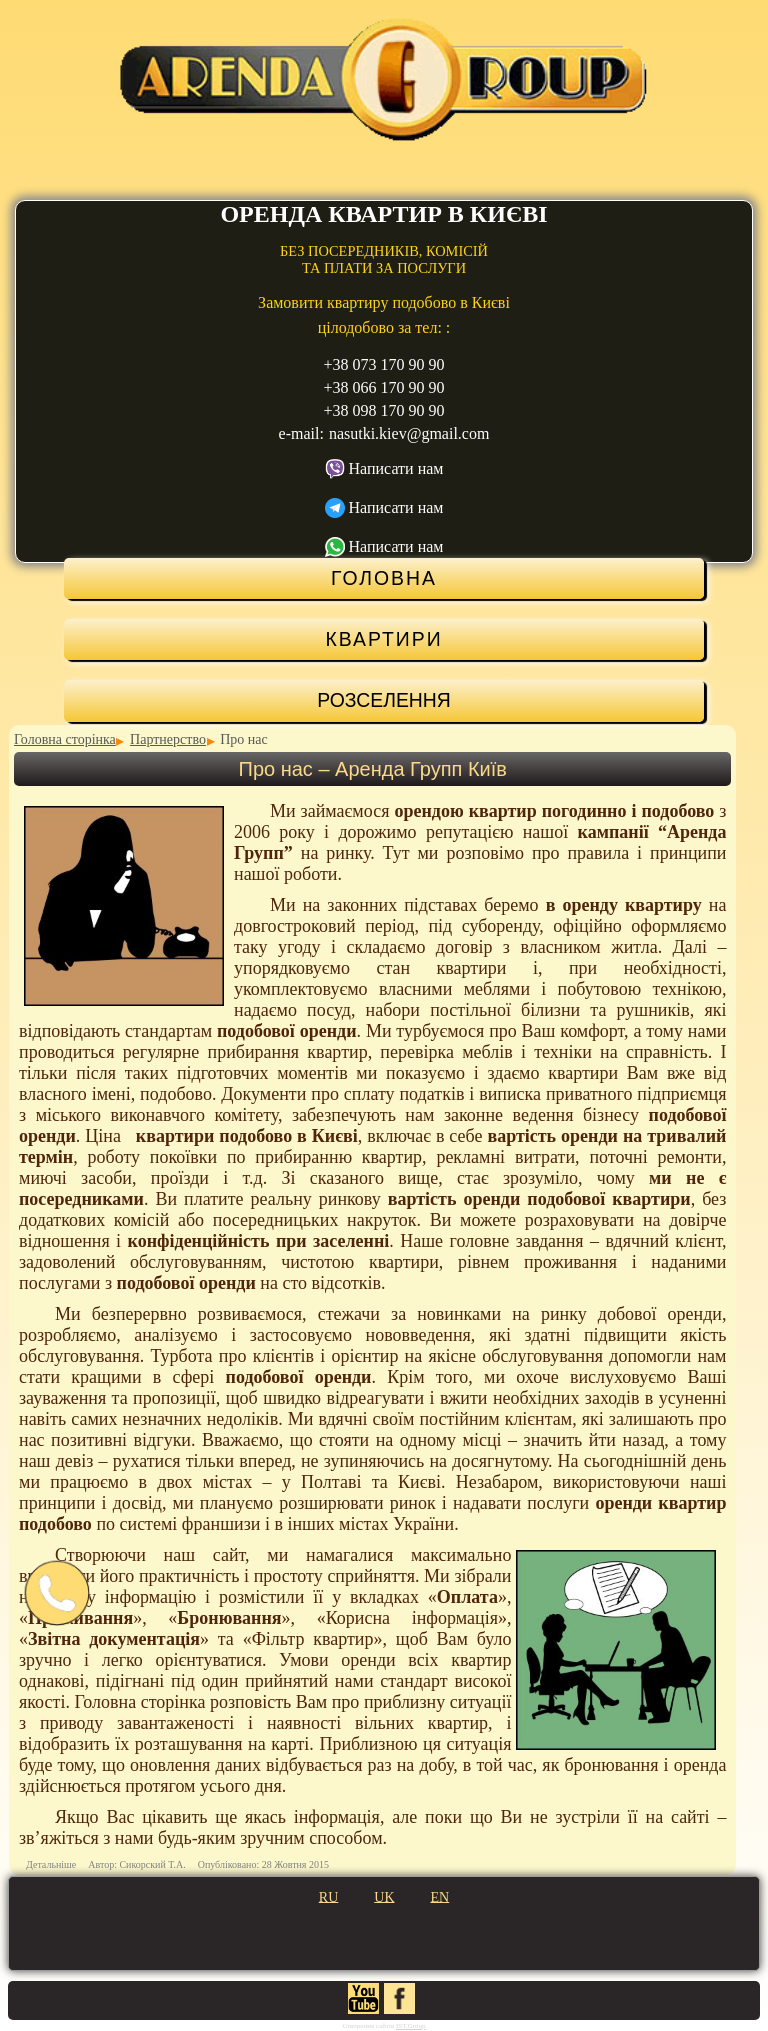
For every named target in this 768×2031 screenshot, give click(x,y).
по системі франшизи (178, 1524)
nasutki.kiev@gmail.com (409, 433)
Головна (384, 578)
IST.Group (411, 2026)
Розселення (384, 700)
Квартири (383, 639)
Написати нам (396, 468)
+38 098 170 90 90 (383, 410)
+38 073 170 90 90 (383, 364)
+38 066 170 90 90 (383, 387)
